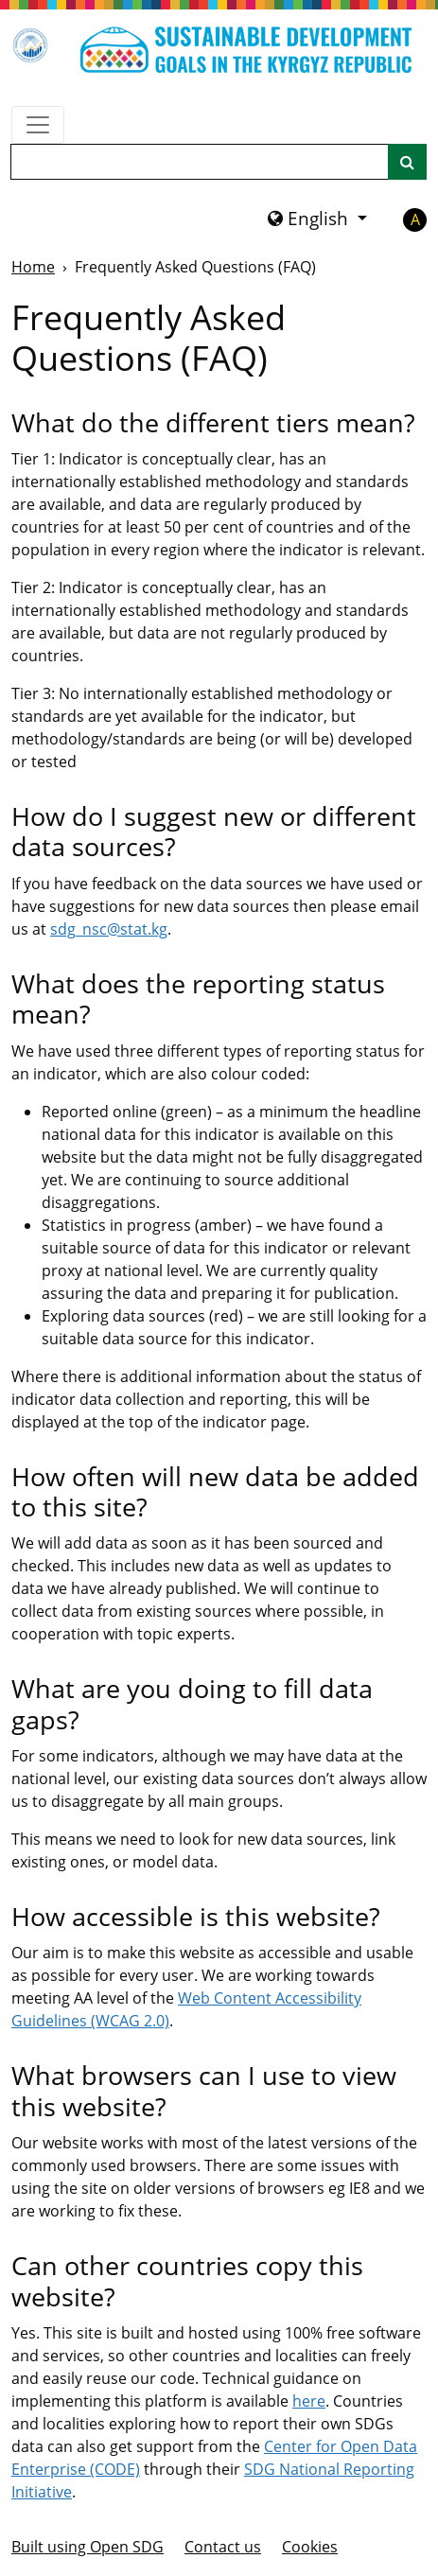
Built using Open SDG (87, 2546)
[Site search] (407, 162)
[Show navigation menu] (37, 125)
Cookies (310, 2546)
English (310, 218)
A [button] (415, 219)
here (308, 2401)
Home (33, 266)
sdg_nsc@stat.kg (108, 929)
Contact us (222, 2546)
